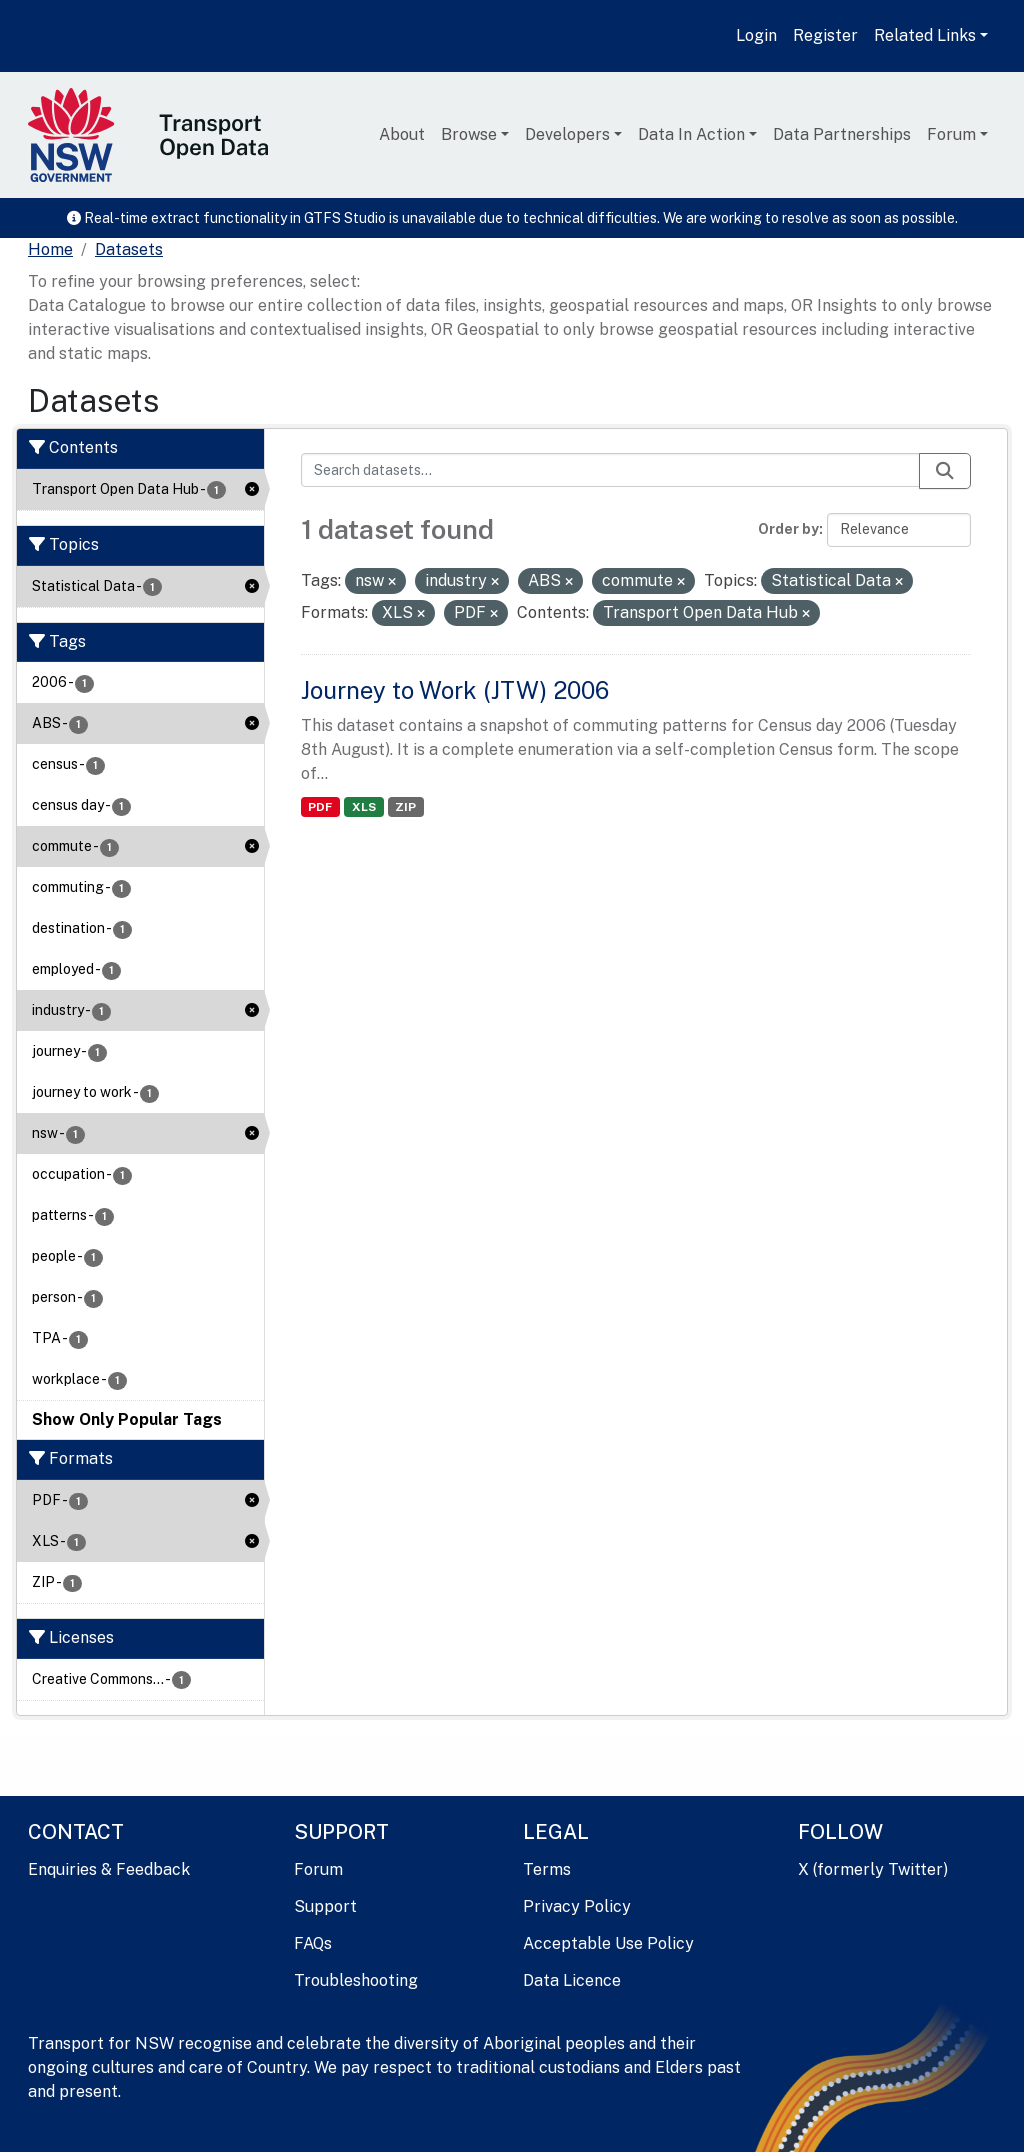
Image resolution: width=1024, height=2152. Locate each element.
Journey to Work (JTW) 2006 (455, 690)
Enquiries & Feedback (109, 1869)
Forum (951, 134)
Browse (469, 134)
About (402, 134)
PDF (320, 807)
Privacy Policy (577, 1906)
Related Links (925, 35)
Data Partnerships (842, 134)
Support (325, 1906)
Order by (788, 529)
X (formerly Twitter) (873, 1869)
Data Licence (572, 1980)
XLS (364, 807)
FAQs (313, 1943)
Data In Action (691, 134)
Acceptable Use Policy (608, 1943)
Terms (547, 1869)
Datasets (129, 249)
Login (756, 35)
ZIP (405, 807)
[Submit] (945, 471)
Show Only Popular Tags (127, 1419)
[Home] (50, 250)
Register (825, 35)
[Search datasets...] (611, 470)
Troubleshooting (356, 1980)
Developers (567, 134)
